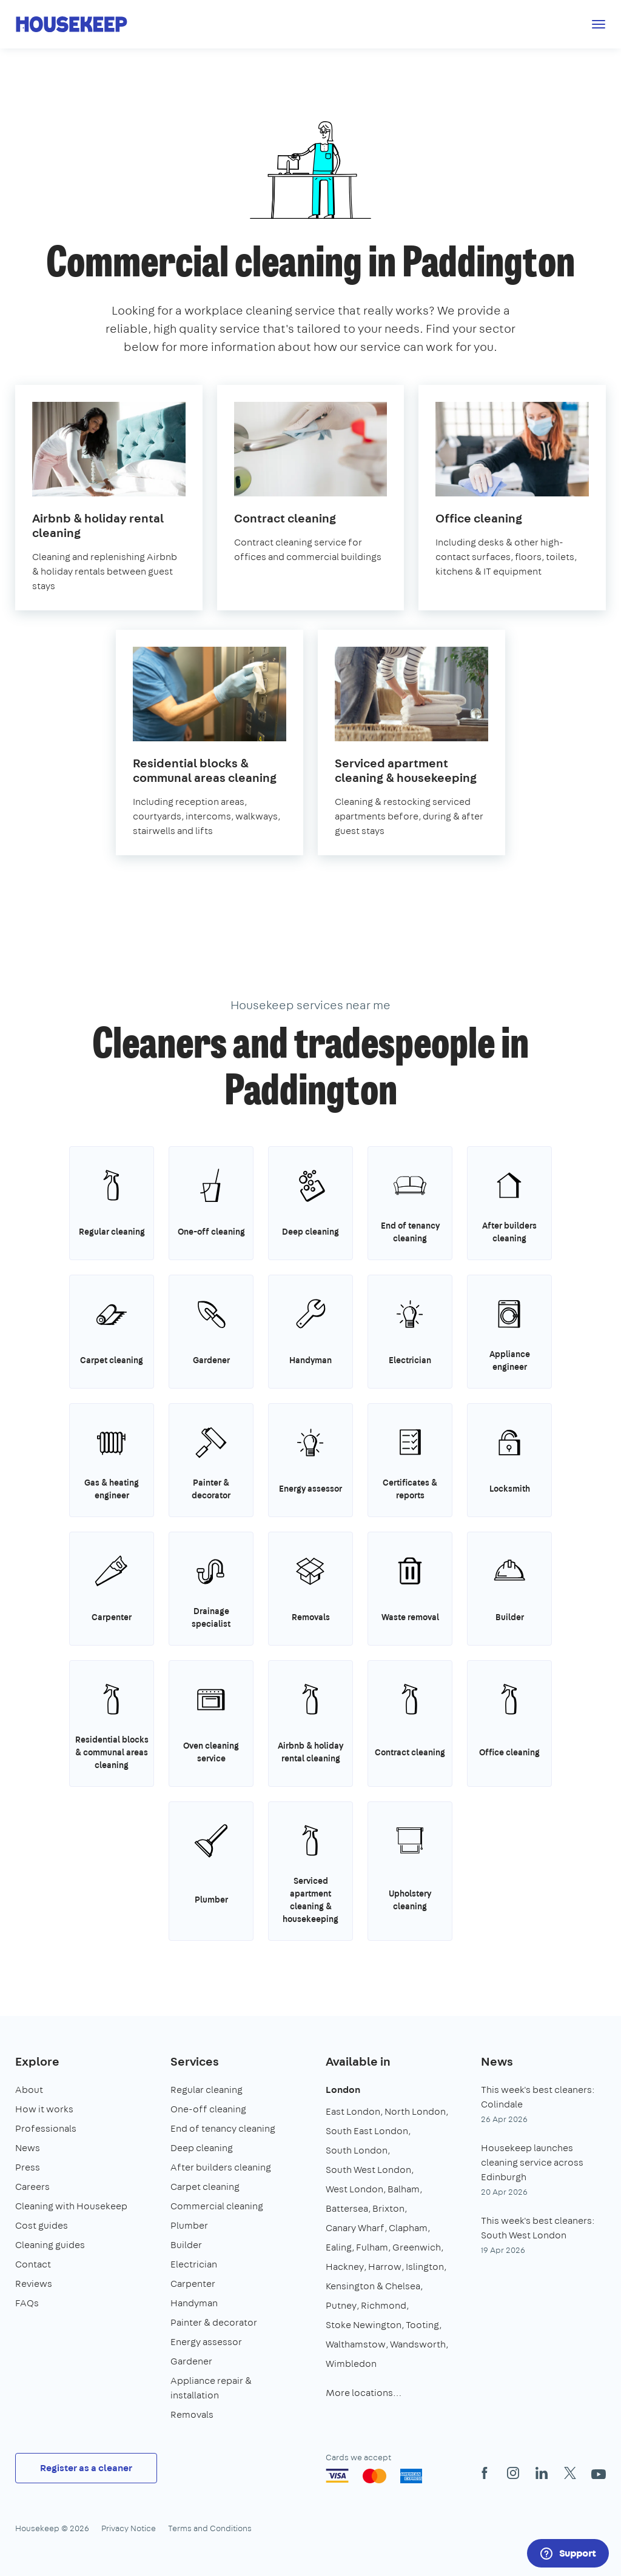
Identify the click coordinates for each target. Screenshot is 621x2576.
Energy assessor (206, 2341)
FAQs (27, 2303)
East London (353, 2111)
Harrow (384, 2266)
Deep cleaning (201, 2147)
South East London (367, 2130)
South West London (368, 2169)
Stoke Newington (363, 2324)
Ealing (339, 2247)
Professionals (45, 2128)
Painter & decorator (213, 2322)
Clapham (408, 2227)
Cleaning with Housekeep (71, 2206)
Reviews (33, 2283)
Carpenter (192, 2283)
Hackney (345, 2266)
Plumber (189, 2225)
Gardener (191, 2361)
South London (357, 2150)
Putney (341, 2305)
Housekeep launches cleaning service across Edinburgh (532, 2162)
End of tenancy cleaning (222, 2128)
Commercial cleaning (216, 2206)
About (29, 2089)
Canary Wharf (355, 2227)
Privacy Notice (128, 2528)
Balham (404, 2189)
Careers (32, 2186)
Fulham (372, 2247)
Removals (191, 2414)
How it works (44, 2109)
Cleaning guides (50, 2244)
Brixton (388, 2208)
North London (415, 2111)
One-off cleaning (208, 2109)
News (27, 2147)
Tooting (422, 2324)
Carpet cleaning (205, 2186)
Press (27, 2167)
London (343, 2089)
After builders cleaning (220, 2167)
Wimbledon (351, 2363)
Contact (33, 2264)
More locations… (363, 2392)
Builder (186, 2244)
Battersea (347, 2208)
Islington (425, 2266)
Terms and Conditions (210, 2528)
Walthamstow (356, 2344)
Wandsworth (418, 2344)
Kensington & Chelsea (373, 2286)
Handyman (194, 2303)
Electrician (193, 2264)
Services (194, 2061)
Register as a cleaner (86, 2467)
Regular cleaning (206, 2089)
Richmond (383, 2305)
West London (354, 2189)
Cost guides (41, 2225)
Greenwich (416, 2247)
